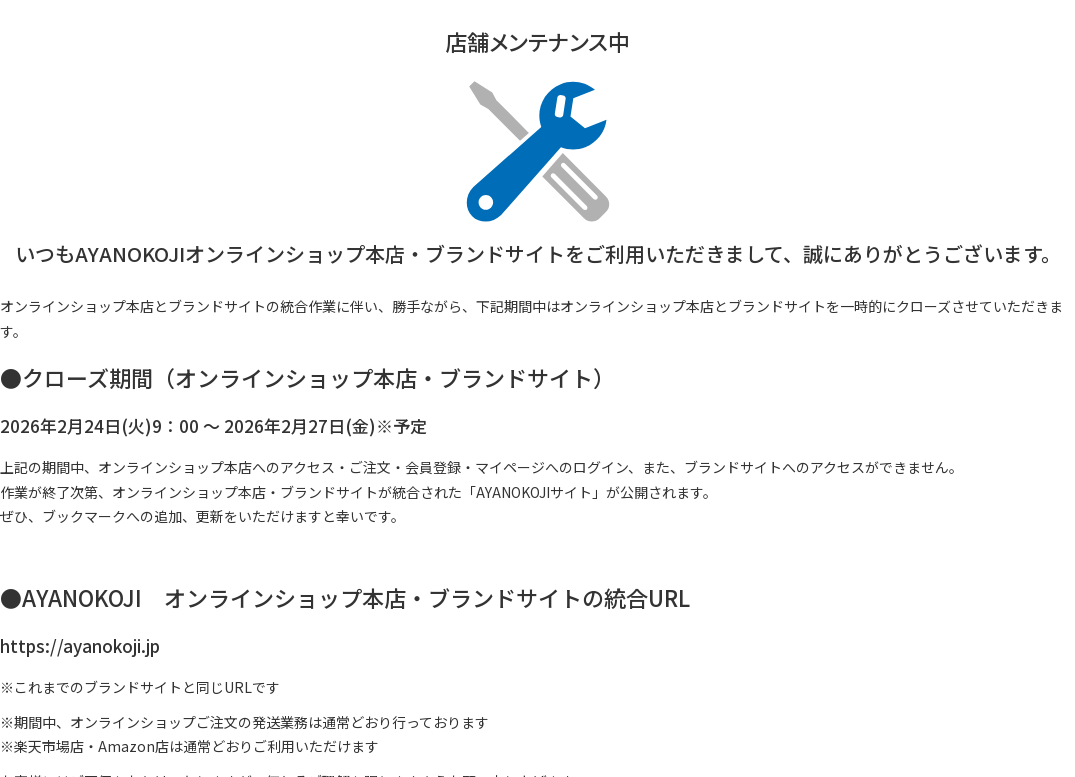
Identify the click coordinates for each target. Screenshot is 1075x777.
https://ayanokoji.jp (80, 645)
